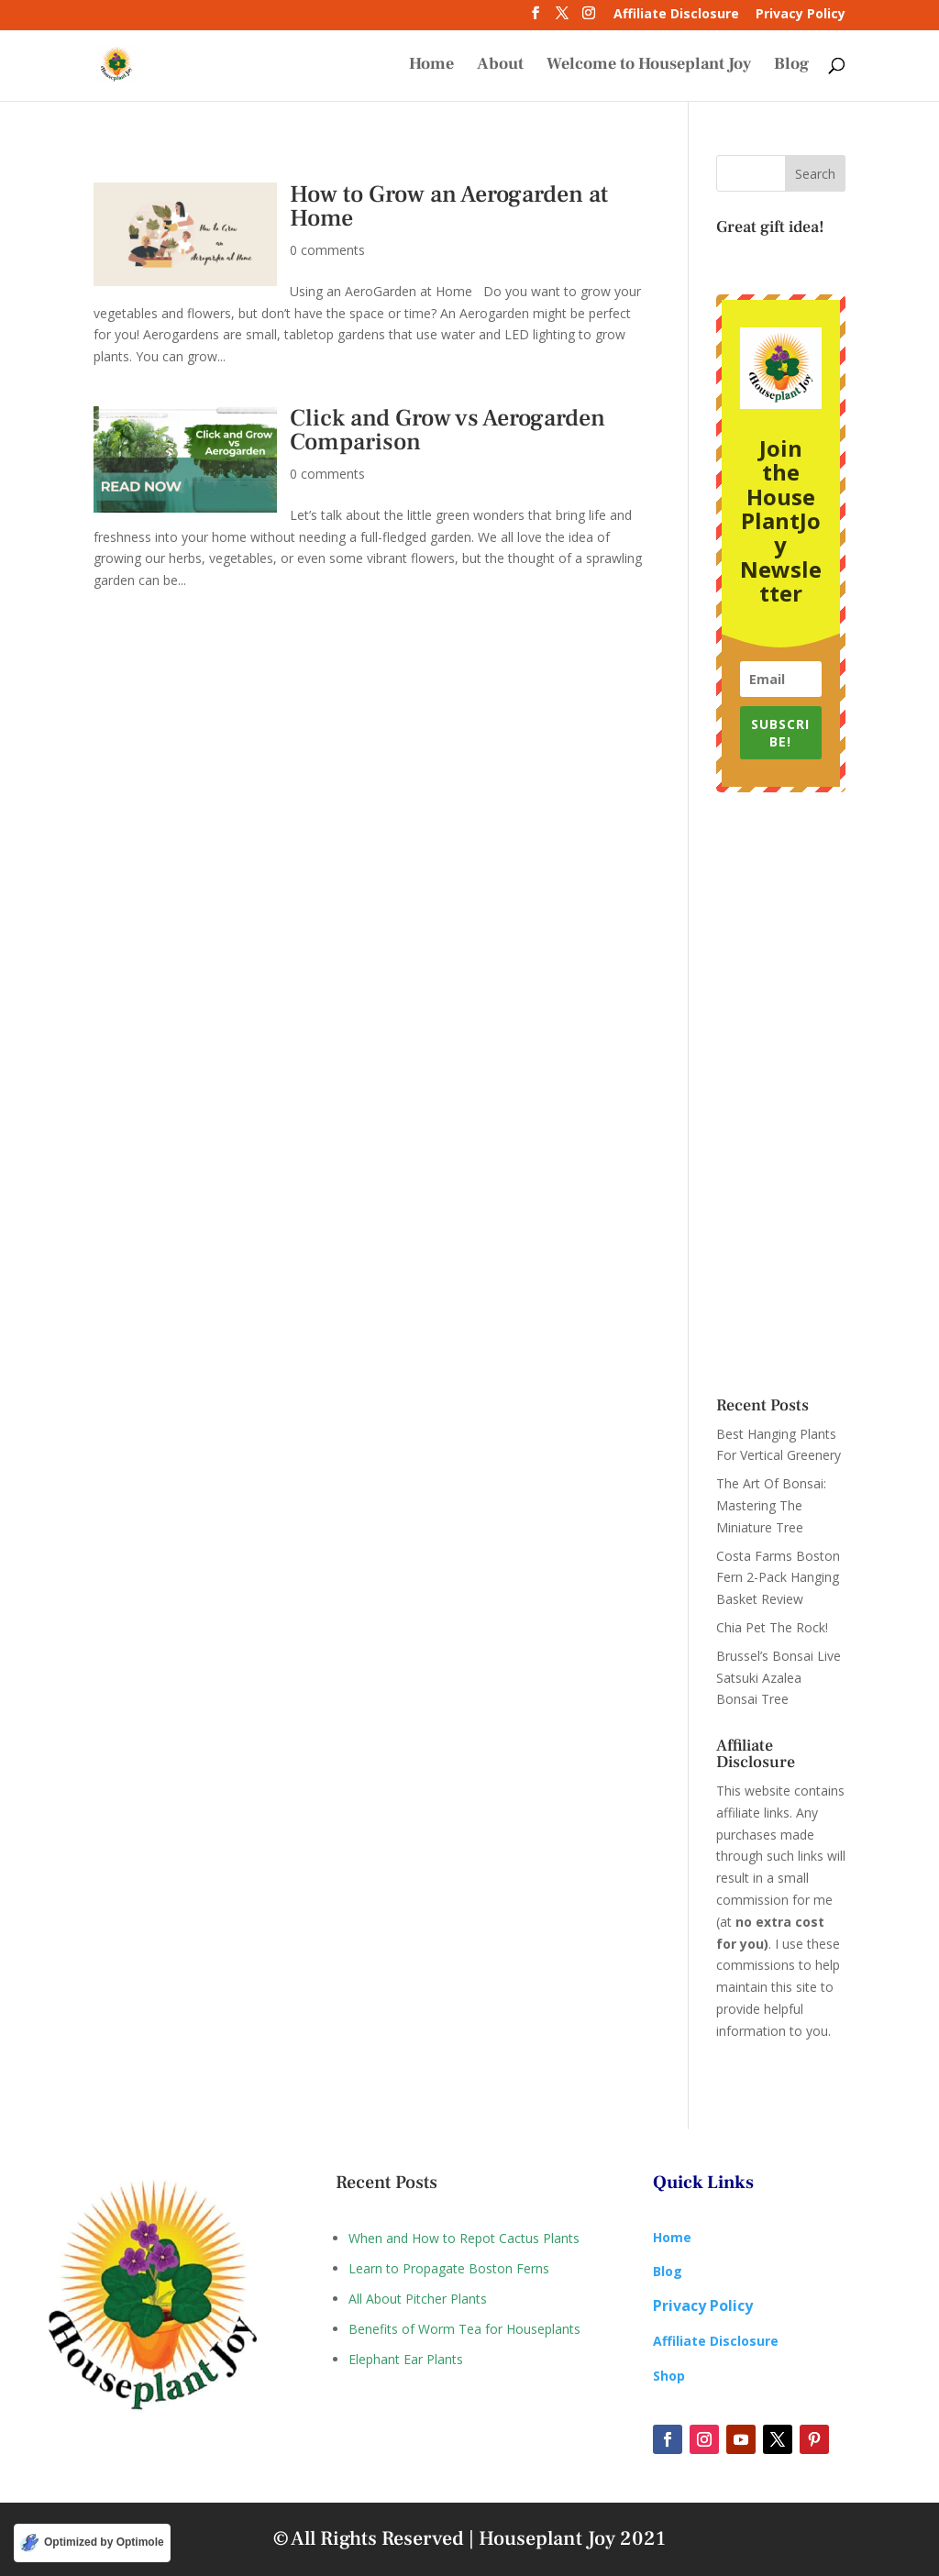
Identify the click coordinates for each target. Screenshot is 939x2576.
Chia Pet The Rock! (772, 1627)
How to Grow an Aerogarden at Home (449, 206)
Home (431, 66)
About (500, 66)
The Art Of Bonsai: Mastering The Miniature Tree (771, 1505)
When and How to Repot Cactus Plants (464, 2238)
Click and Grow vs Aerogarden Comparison (447, 430)
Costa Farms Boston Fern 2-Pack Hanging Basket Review (778, 1578)
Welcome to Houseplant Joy (649, 66)
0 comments (327, 250)
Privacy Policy (800, 15)
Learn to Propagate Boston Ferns (448, 2268)
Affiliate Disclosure (676, 15)
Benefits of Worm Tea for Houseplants (464, 2329)
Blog (791, 66)
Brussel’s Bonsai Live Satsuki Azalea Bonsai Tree (778, 1677)
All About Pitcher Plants (417, 2298)
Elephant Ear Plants (405, 2359)
